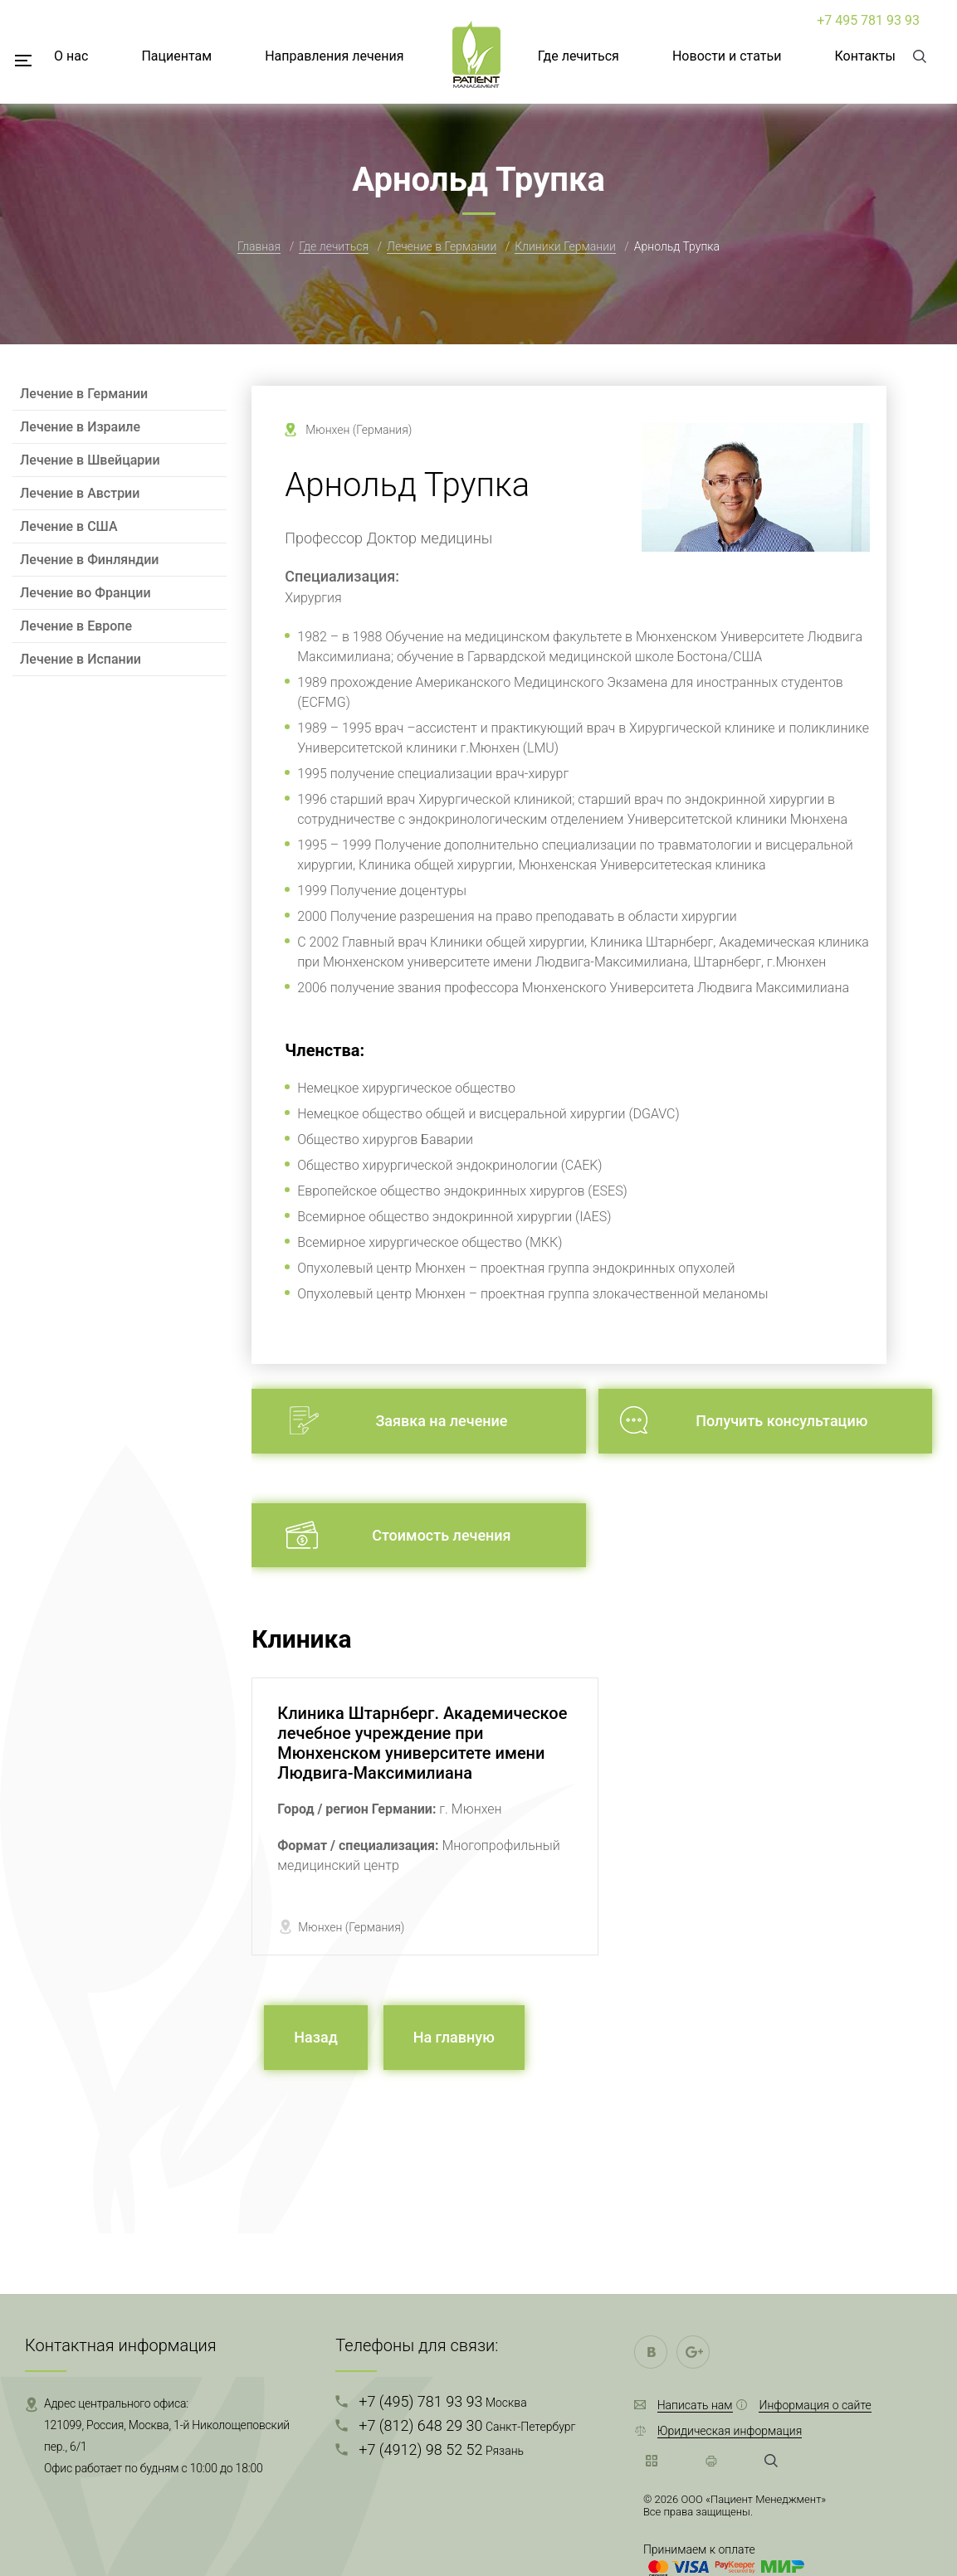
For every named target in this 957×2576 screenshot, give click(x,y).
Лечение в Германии (441, 246)
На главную (454, 2037)
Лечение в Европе (76, 626)
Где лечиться (578, 56)
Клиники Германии (565, 246)
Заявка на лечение (441, 1420)
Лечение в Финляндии (89, 559)
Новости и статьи (726, 56)
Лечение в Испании (80, 659)
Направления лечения (334, 56)
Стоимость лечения (441, 1535)
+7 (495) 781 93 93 (442, 2401)
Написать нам (695, 2405)
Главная (259, 246)
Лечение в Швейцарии (90, 460)
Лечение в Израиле (80, 427)
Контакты (864, 56)
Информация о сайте (815, 2405)
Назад (316, 2037)
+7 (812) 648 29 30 (467, 2425)
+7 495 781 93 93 (868, 20)
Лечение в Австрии (79, 493)
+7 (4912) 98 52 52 (441, 2449)
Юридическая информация (730, 2430)
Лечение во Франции (85, 593)
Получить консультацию (781, 1420)
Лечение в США (69, 526)
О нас (71, 56)
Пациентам (176, 56)
